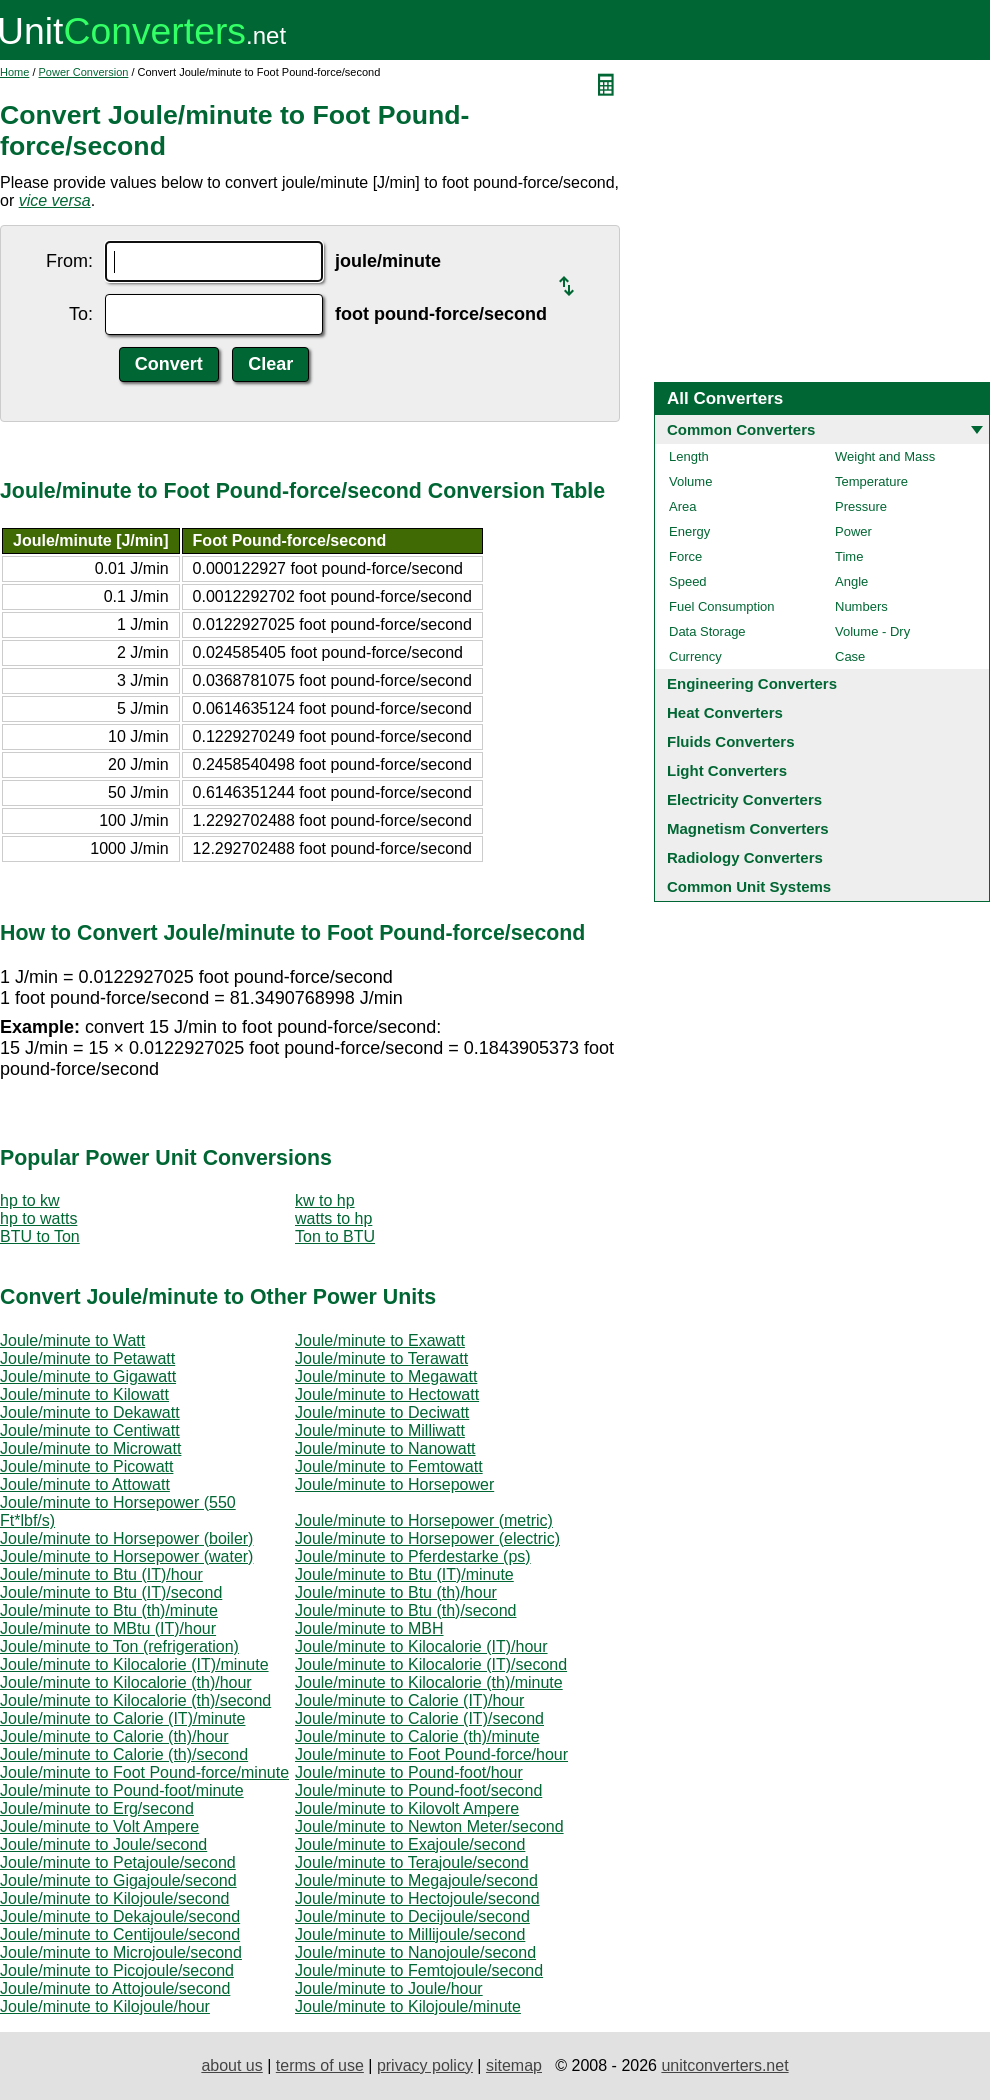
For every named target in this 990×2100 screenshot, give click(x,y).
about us (231, 2065)
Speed (688, 581)
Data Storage (707, 631)
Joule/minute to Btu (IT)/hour (101, 1574)
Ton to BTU (335, 1236)
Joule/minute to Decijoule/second (412, 1916)
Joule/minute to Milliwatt (380, 1430)
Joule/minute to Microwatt (90, 1448)
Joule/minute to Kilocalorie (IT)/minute (134, 1664)
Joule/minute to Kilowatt (84, 1394)
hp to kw (30, 1200)
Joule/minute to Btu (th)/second (405, 1610)
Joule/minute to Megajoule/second (416, 1880)
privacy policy (425, 2065)
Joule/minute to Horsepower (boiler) (126, 1538)
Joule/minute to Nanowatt (385, 1448)
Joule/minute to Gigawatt (88, 1376)
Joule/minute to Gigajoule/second (118, 1880)
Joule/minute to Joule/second (103, 1844)
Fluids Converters (731, 741)
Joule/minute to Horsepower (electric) (427, 1538)
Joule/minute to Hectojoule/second (417, 1898)
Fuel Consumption (722, 606)
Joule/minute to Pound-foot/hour (409, 1772)
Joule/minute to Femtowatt (389, 1466)
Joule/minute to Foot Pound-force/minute (144, 1772)
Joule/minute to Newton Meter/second (429, 1826)
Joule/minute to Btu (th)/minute (109, 1610)
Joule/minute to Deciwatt (382, 1412)
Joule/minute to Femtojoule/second (419, 1970)
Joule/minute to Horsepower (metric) (424, 1520)
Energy (689, 531)
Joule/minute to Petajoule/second (118, 1862)
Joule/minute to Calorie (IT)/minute (122, 1718)
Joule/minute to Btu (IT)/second (111, 1592)
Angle (851, 581)
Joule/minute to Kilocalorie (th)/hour (126, 1682)
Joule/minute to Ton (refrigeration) (119, 1646)
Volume (690, 481)
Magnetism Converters (748, 828)
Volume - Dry (872, 631)
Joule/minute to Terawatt (381, 1358)
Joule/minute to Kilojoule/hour (105, 2006)
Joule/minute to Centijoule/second (120, 1934)
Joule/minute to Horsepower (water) (126, 1556)
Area (682, 506)
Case (850, 656)
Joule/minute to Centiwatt (90, 1430)
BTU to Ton (40, 1236)
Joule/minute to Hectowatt (387, 1394)
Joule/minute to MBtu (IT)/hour (108, 1628)
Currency (695, 656)
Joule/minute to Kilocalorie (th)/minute (429, 1682)
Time (849, 556)
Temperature (871, 481)
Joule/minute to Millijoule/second (410, 1934)
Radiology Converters (745, 857)
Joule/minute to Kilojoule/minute (408, 2006)
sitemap (514, 2065)
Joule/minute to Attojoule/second (115, 1988)
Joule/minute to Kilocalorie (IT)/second (431, 1664)
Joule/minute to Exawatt (380, 1340)
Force (685, 556)
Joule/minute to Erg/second (97, 1808)
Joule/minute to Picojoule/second (117, 1970)
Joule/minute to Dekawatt (90, 1412)
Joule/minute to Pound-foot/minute (122, 1790)
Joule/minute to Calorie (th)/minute (417, 1736)
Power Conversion (84, 72)
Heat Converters (725, 712)
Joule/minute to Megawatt (386, 1376)
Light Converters (727, 770)
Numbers (861, 606)
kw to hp (325, 1200)
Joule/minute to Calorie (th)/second (124, 1754)
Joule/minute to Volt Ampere (99, 1826)
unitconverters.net (724, 2065)
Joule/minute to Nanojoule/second (415, 1952)
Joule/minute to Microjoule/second (121, 1952)
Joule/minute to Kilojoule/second (114, 1898)
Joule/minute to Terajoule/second (412, 1862)
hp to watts (38, 1218)
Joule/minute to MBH (369, 1628)
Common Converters (741, 429)
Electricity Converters (744, 799)
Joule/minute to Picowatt (86, 1466)
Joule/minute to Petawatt (87, 1358)
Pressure (861, 506)
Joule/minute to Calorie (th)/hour (114, 1736)
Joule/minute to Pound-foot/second (418, 1790)
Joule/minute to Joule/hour (389, 1988)
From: (69, 261)
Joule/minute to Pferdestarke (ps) (413, 1556)
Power (853, 531)
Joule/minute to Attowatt (85, 1484)
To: (81, 314)
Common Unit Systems (749, 886)
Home (14, 72)
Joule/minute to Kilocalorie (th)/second (135, 1700)
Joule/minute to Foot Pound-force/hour (431, 1754)
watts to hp (333, 1218)
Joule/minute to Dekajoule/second (120, 1916)
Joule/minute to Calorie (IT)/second (419, 1718)
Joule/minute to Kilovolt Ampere (407, 1808)
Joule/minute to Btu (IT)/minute (404, 1574)
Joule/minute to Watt (72, 1340)
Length (689, 456)
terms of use (320, 2065)
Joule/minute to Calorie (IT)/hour (409, 1700)
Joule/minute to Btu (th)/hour (396, 1592)
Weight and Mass (885, 456)
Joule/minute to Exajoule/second (410, 1844)
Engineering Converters (752, 683)
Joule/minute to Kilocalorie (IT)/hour (421, 1646)
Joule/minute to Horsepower (394, 1484)
